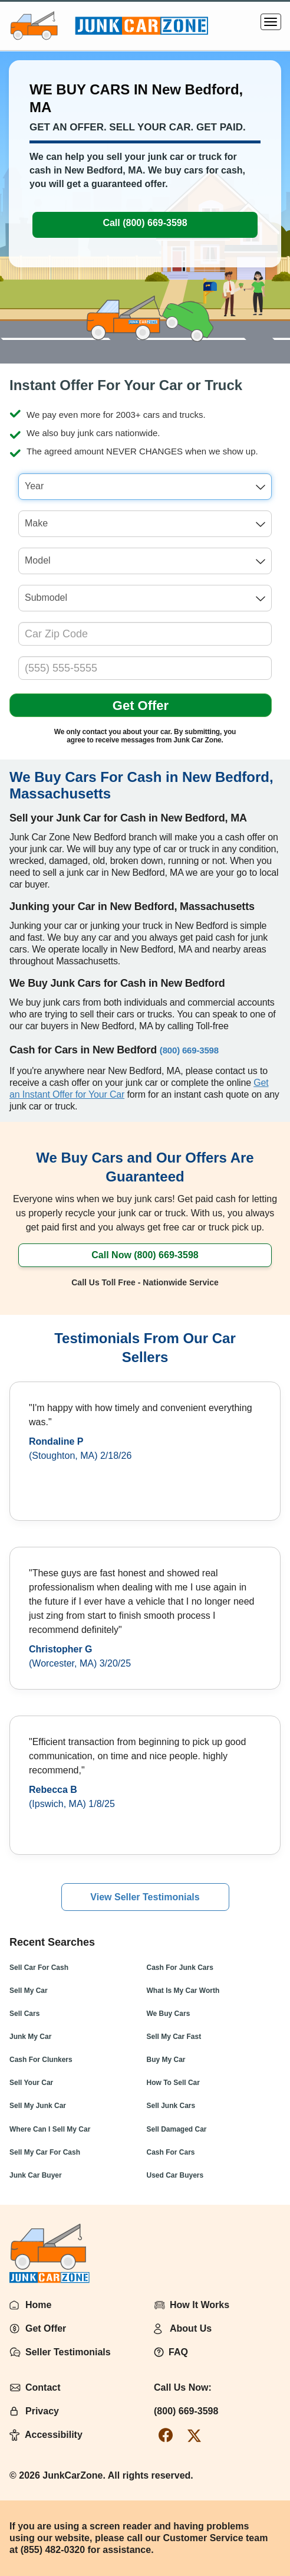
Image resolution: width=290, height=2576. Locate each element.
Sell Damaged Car (177, 2129)
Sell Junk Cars (171, 2106)
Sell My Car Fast (174, 2036)
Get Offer (141, 705)
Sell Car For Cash (38, 1967)
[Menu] (271, 22)
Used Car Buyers (175, 2175)
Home (38, 2305)
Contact (43, 2387)
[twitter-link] (194, 2435)
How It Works (199, 2305)
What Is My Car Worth (183, 1990)
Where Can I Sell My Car (49, 2129)
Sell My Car (28, 1990)
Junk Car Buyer (35, 2175)
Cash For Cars (171, 2152)
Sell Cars (24, 2013)
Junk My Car (30, 2036)
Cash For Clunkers (40, 2059)
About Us (191, 2328)
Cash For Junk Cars (180, 1967)
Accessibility (54, 2435)
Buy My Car (166, 2059)
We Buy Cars (168, 2013)
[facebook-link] (166, 2435)
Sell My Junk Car (37, 2106)
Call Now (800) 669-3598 (144, 1255)
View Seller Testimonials (144, 1897)
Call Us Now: (183, 2387)
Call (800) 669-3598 (145, 223)
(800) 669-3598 (186, 2411)
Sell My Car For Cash (44, 2152)
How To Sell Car (173, 2083)
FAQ (178, 2352)
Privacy (42, 2411)
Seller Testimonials (68, 2352)
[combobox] (145, 486)
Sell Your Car (31, 2083)
